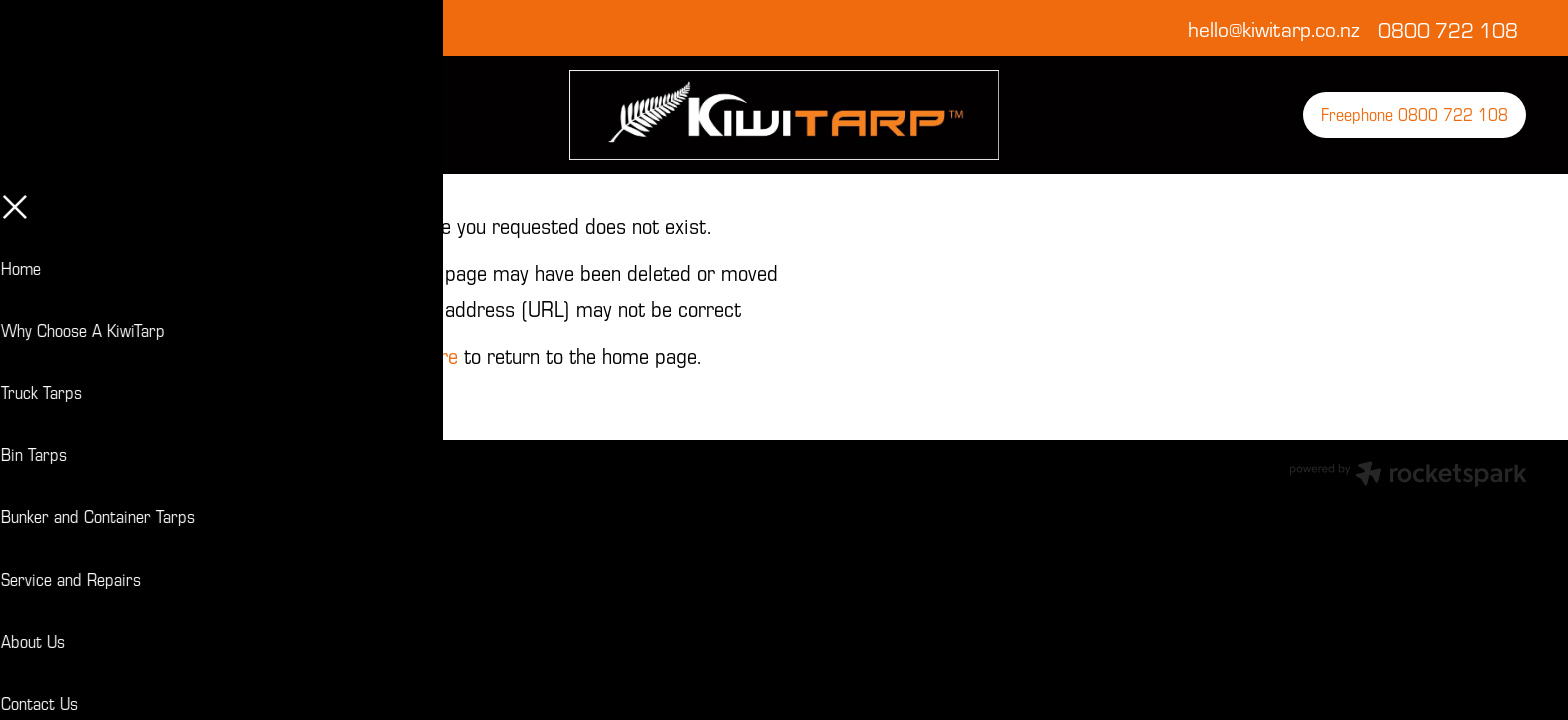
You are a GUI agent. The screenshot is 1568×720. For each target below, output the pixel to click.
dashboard (176, 468)
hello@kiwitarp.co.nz (1274, 29)
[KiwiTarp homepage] (784, 115)
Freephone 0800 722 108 (1414, 114)
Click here (415, 355)
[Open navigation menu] (227, 115)
